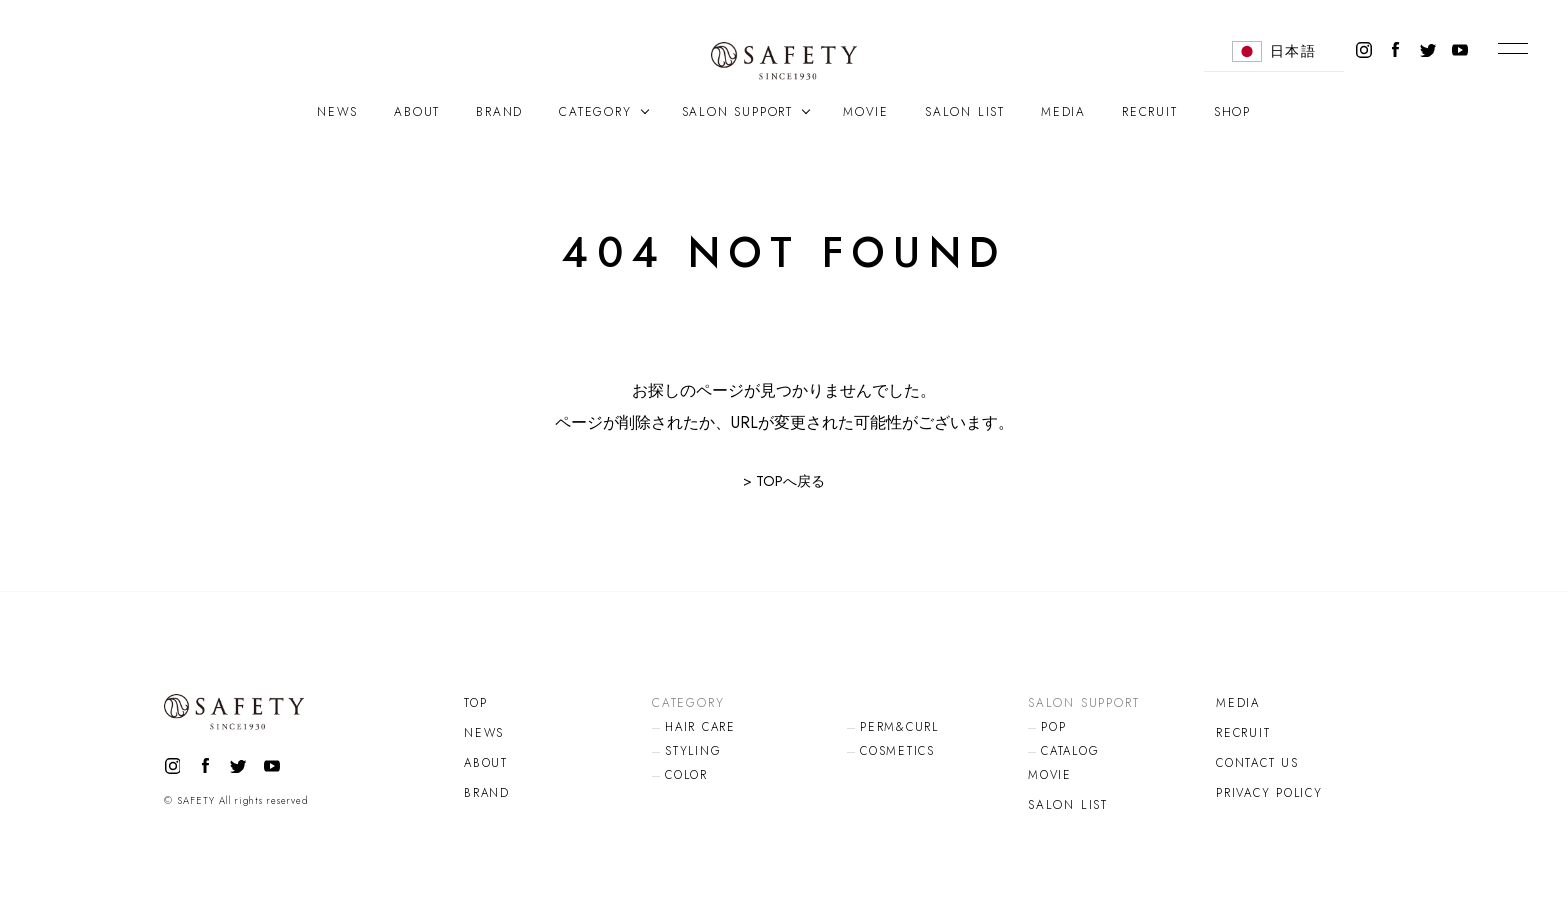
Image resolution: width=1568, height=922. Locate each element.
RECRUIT (1150, 112)
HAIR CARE (702, 727)
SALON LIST (965, 112)
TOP (476, 703)
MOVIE (866, 112)
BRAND (499, 112)
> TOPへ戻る (784, 481)
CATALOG (1073, 751)
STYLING (694, 751)
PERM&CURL (900, 727)
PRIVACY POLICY (1272, 793)
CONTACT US (1259, 763)
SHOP (1232, 112)
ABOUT (417, 112)
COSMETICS (899, 751)
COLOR (688, 775)
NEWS (337, 112)
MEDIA (1063, 112)
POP (1054, 727)
